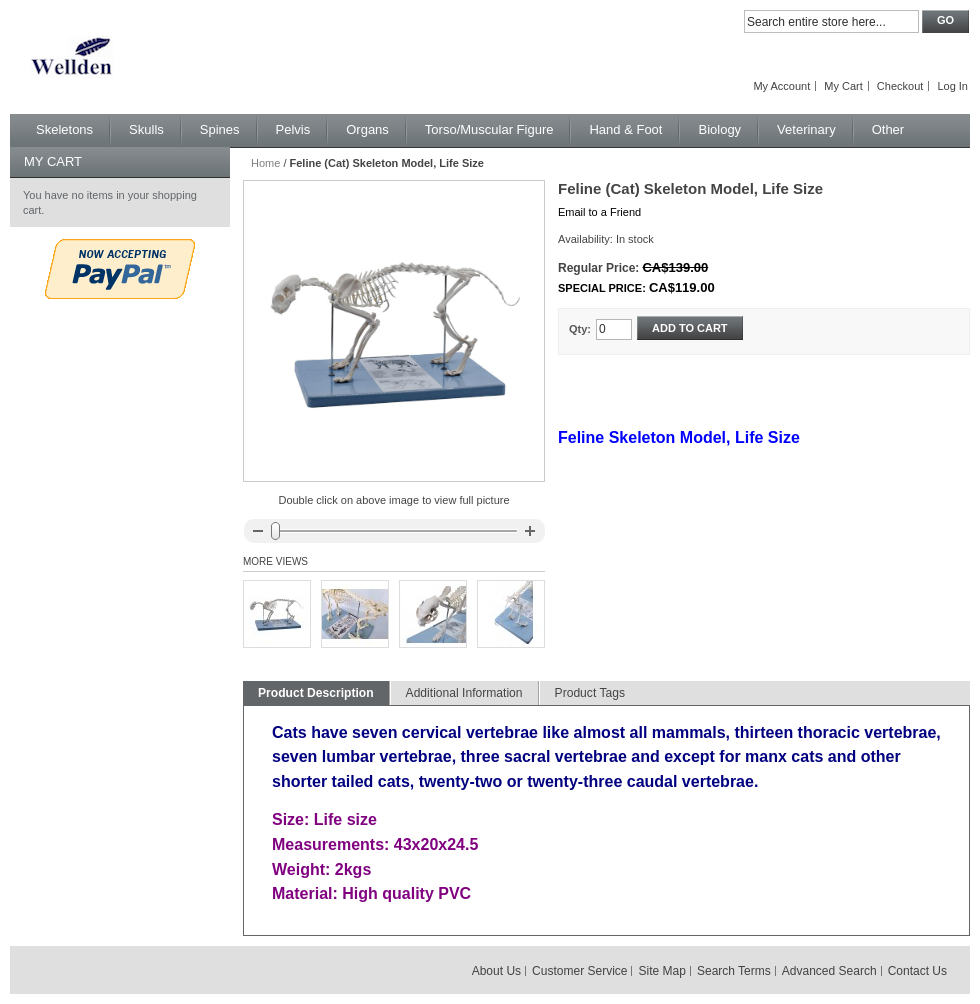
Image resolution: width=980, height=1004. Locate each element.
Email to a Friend (599, 212)
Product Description (316, 693)
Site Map (662, 971)
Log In (952, 86)
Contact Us (917, 971)
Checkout (900, 86)
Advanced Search (829, 971)
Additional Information (464, 693)
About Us (496, 971)
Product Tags (590, 693)
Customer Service (579, 971)
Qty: (580, 329)
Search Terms (734, 971)
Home (265, 163)
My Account (781, 86)
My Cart (843, 86)
